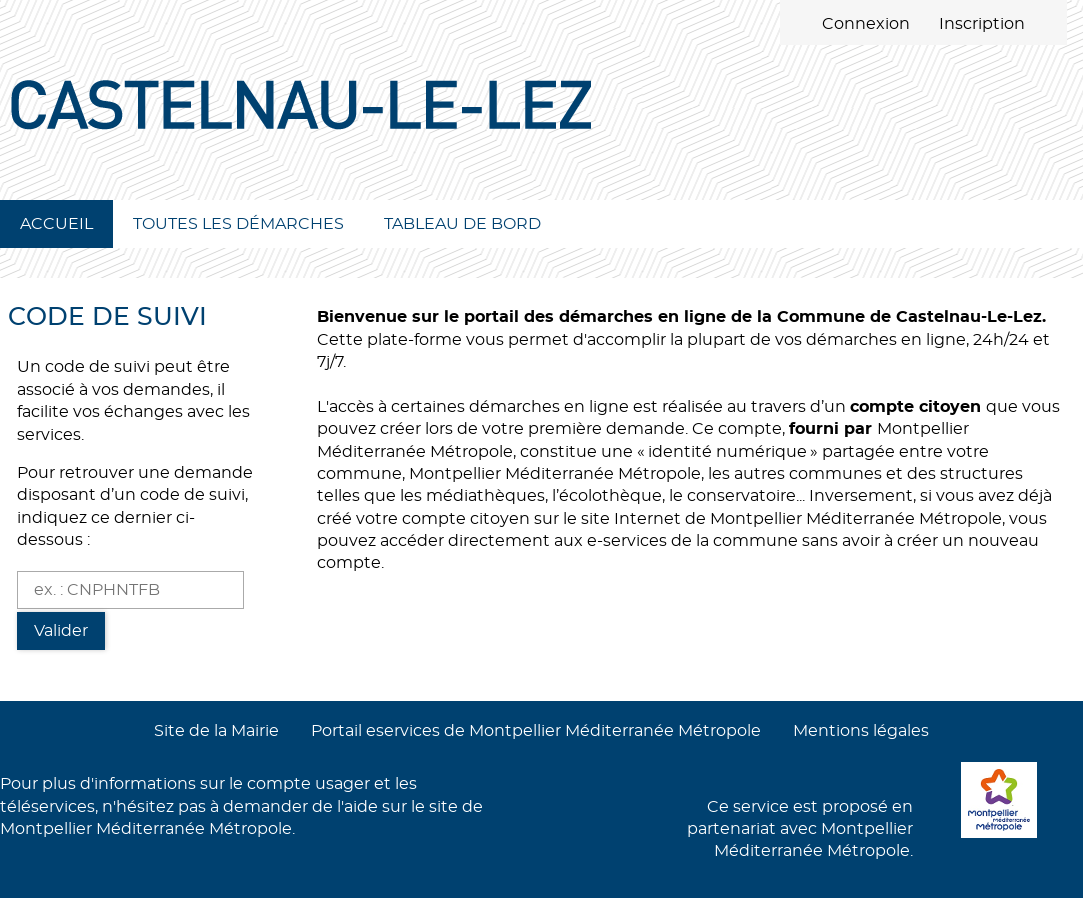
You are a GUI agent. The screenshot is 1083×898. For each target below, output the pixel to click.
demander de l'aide (300, 807)
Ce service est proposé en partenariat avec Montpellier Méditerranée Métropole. (800, 829)
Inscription (982, 24)
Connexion (866, 24)
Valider (61, 631)
